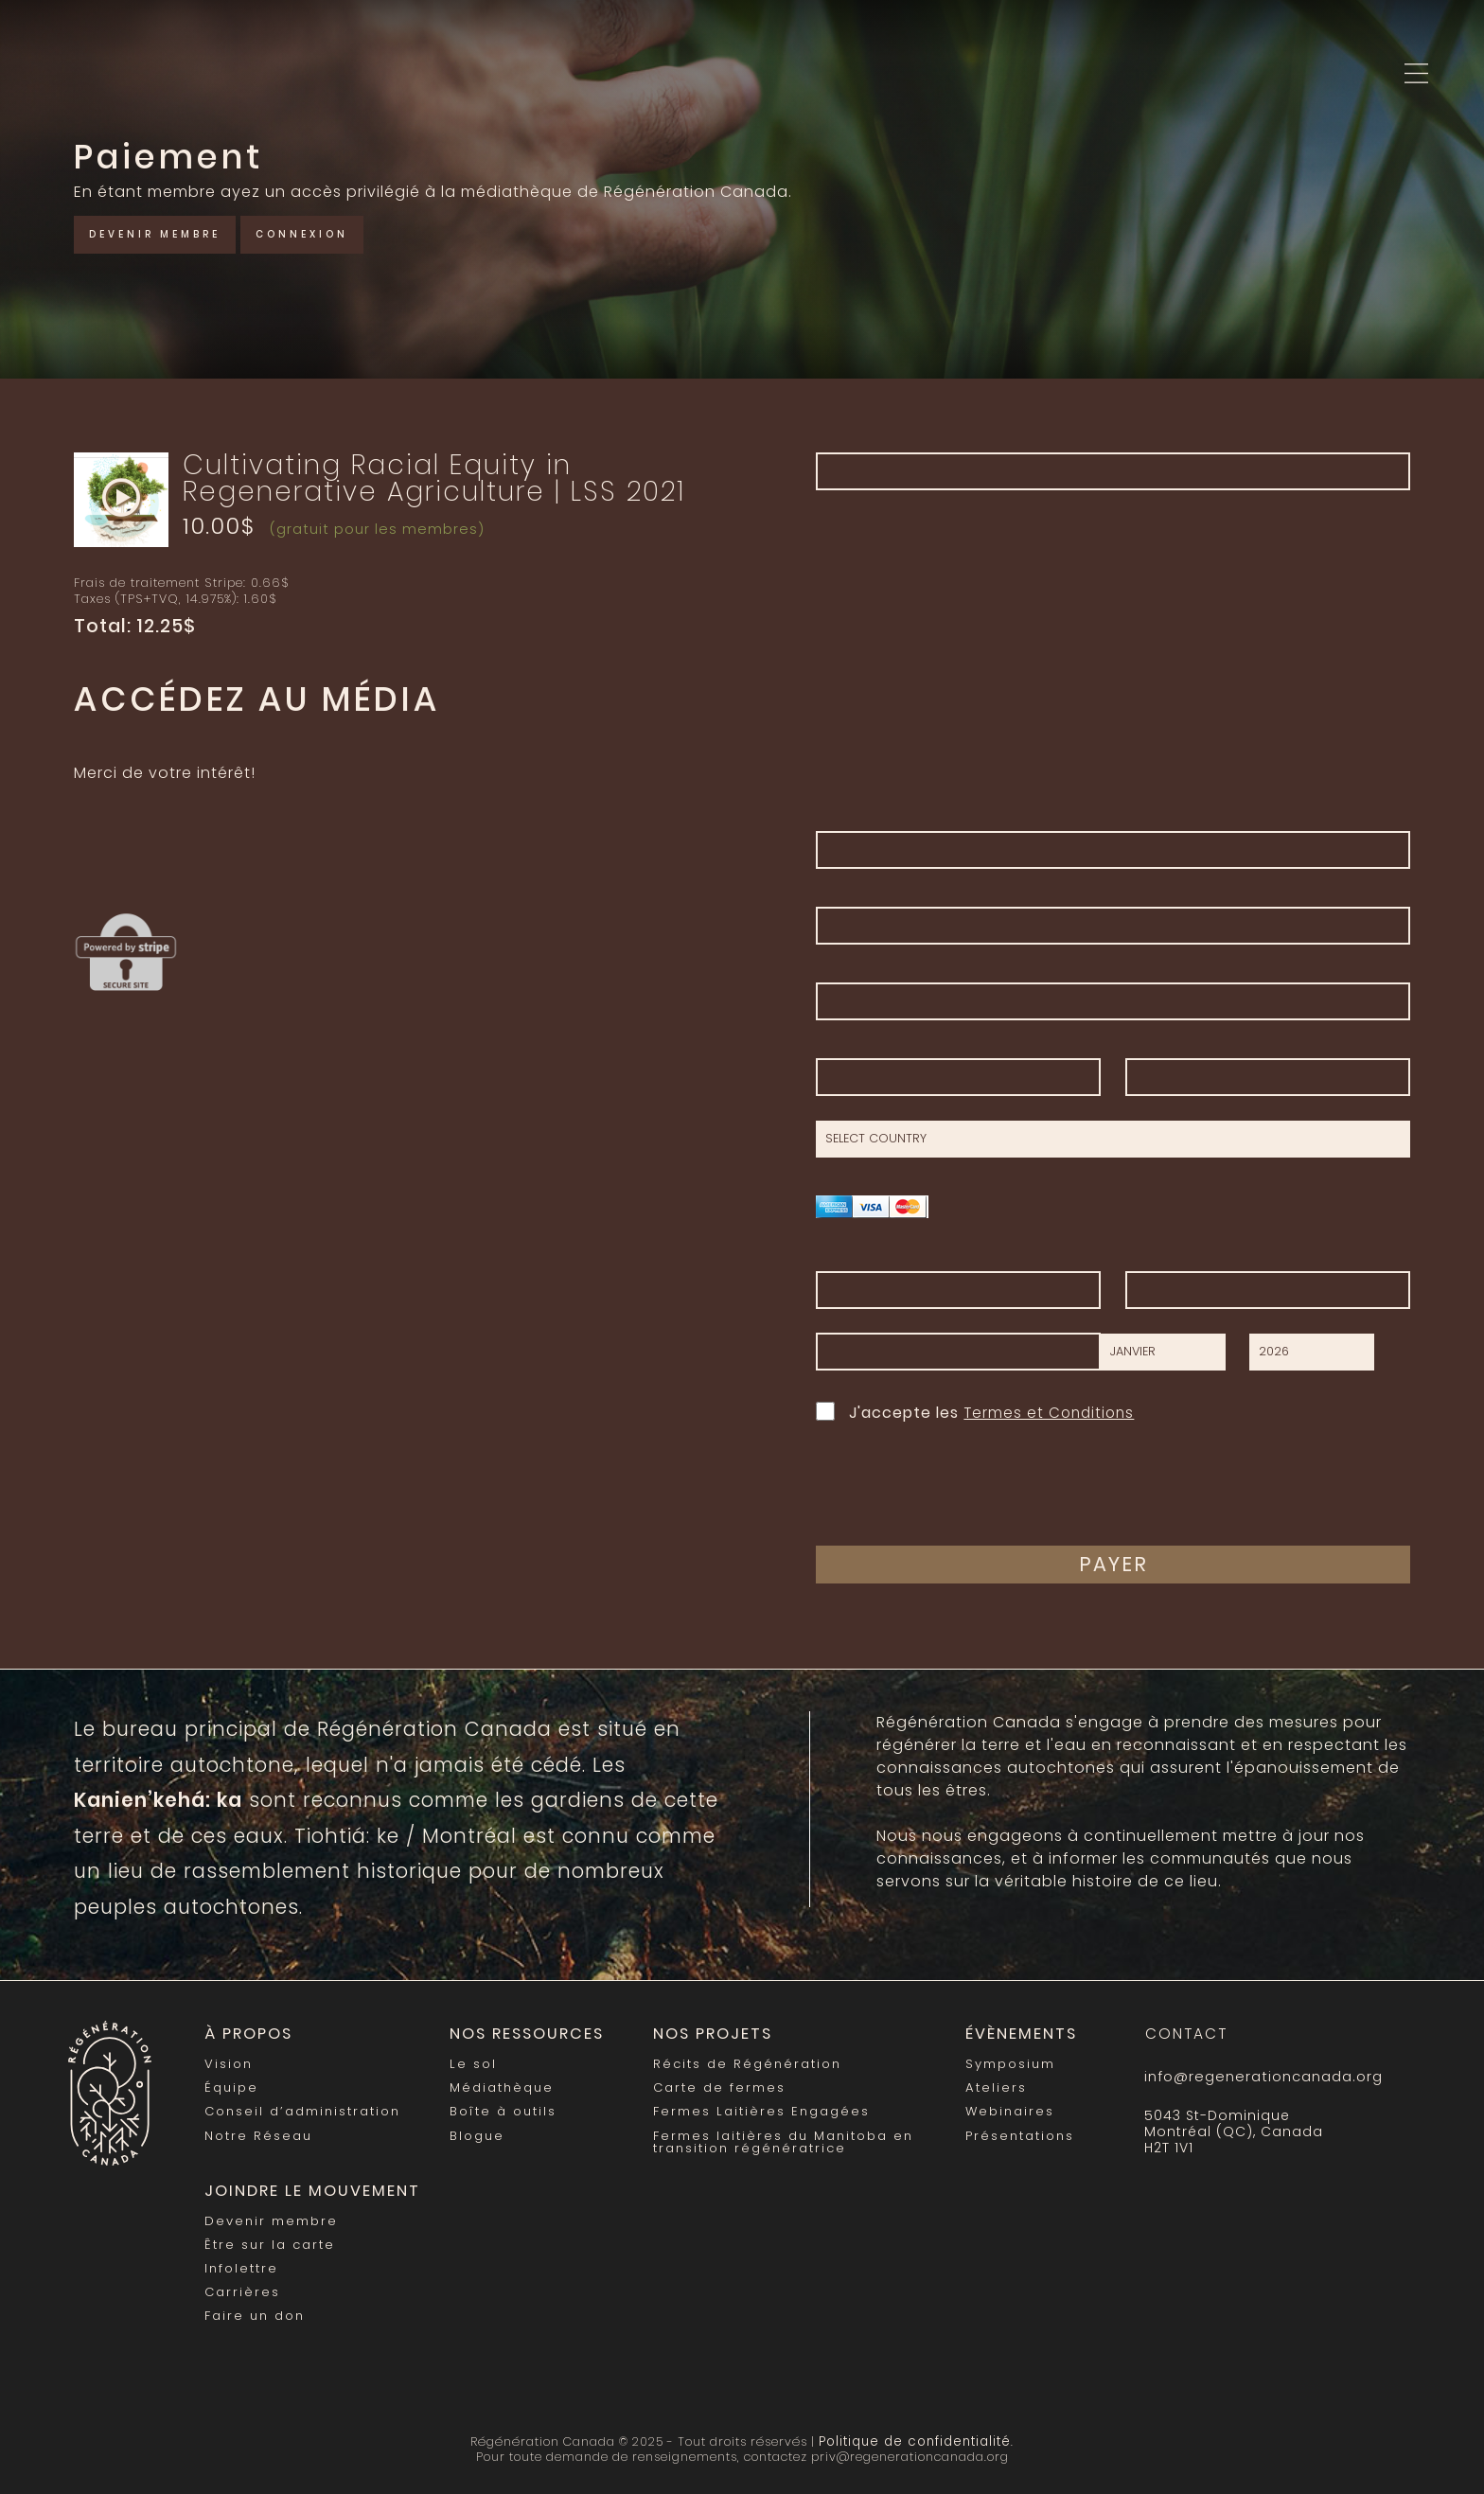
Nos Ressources (521, 2033)
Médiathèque (500, 2086)
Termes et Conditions (1051, 1413)
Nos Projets (702, 2033)
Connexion (332, 232)
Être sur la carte (267, 2238)
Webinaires (1001, 2108)
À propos (247, 2033)
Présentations (1011, 2131)
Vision (228, 2062)
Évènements (1008, 2033)
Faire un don (253, 2307)
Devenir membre (166, 232)
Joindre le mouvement (304, 2186)
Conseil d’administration (301, 2108)
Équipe (230, 2086)
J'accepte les (978, 1411)
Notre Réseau (257, 2131)
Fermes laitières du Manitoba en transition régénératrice (773, 2136)
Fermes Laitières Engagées (751, 2108)
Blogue (475, 2131)
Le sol (470, 2062)
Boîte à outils (500, 2108)
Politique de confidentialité (915, 2430)
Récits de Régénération (738, 2062)
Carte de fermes (710, 2086)
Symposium (1002, 2062)
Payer (1113, 1564)
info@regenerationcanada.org (1260, 2076)
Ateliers (987, 2086)
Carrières (242, 2283)
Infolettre (241, 2261)
